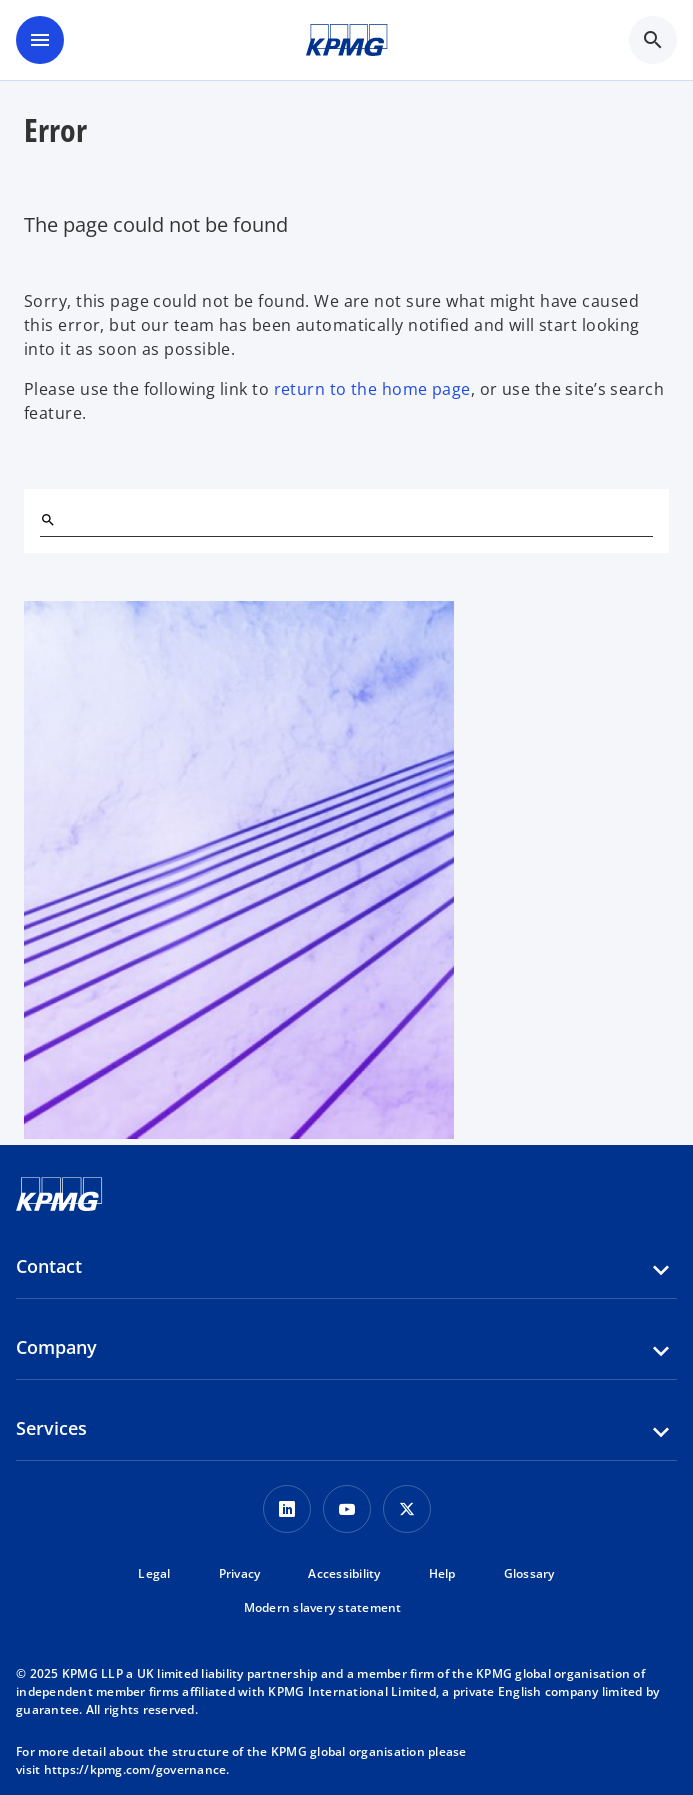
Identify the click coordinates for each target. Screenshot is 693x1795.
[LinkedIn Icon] (287, 1509)
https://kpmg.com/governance (135, 1769)
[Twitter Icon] (407, 1509)
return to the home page (372, 389)
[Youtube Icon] (347, 1509)
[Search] (48, 520)
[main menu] (40, 40)
